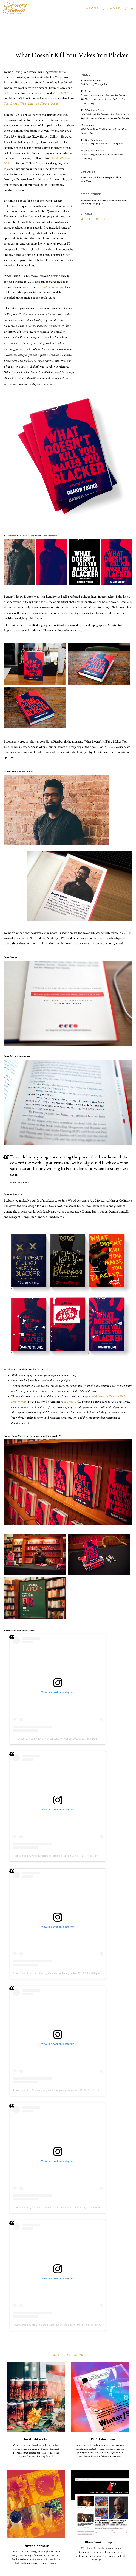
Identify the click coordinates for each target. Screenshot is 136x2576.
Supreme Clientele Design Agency (16, 8)
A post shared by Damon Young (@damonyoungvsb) (41, 2090)
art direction (87, 199)
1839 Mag (66, 93)
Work (114, 8)
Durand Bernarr (36, 2545)
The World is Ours (36, 2439)
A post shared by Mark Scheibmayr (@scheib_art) (40, 1855)
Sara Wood (86, 181)
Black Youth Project (100, 2542)
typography (97, 203)
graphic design (114, 199)
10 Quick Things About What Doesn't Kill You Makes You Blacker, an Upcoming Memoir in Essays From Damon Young (104, 99)
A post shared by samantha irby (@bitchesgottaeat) (41, 1973)
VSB (55, 93)
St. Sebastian (71, 1402)
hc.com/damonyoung (50, 287)
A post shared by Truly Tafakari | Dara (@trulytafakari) (42, 2324)
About (92, 8)
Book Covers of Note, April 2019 (95, 84)
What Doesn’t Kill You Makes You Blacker (71, 55)
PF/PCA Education (100, 2439)
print (124, 199)
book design (100, 199)
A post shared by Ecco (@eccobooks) (39, 1738)
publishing (86, 203)
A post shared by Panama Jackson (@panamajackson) (43, 2207)
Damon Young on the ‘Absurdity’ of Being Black (102, 144)
